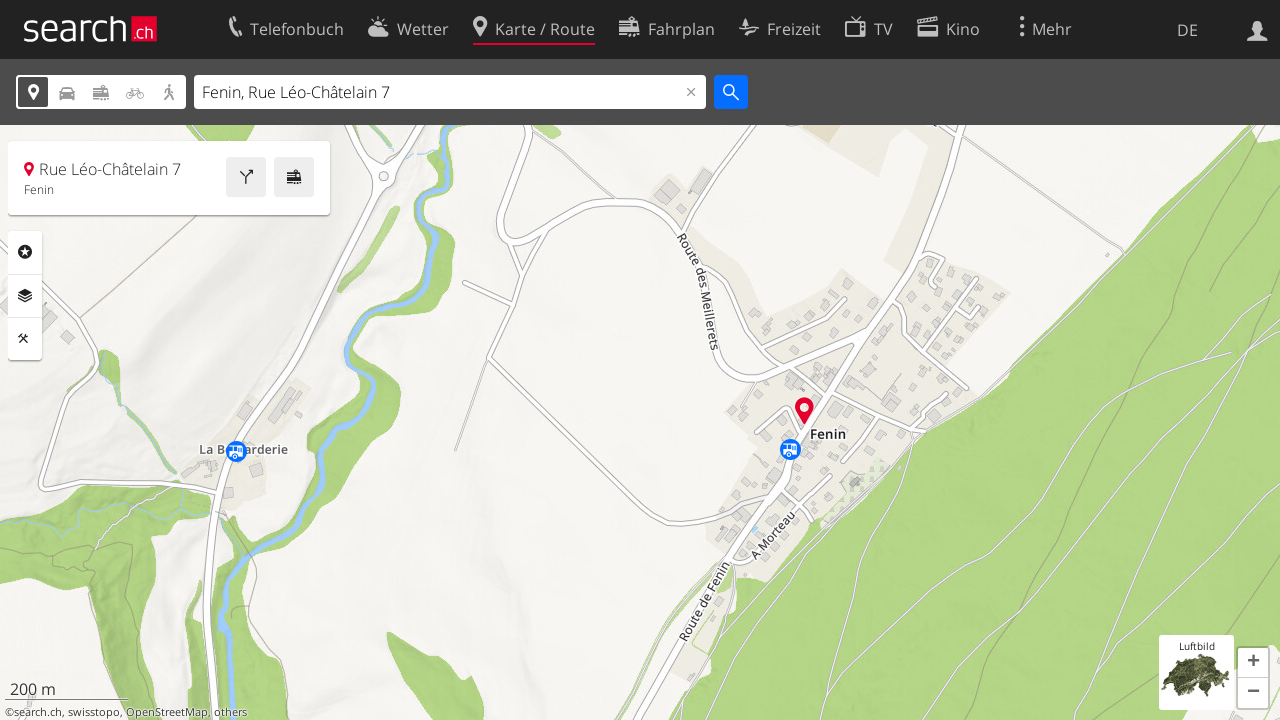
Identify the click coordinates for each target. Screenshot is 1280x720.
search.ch (38, 712)
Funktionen (25, 339)
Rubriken (25, 252)
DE (1187, 30)
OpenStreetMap (167, 712)
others (230, 712)
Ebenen (25, 296)
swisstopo (94, 712)
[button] (1253, 663)
